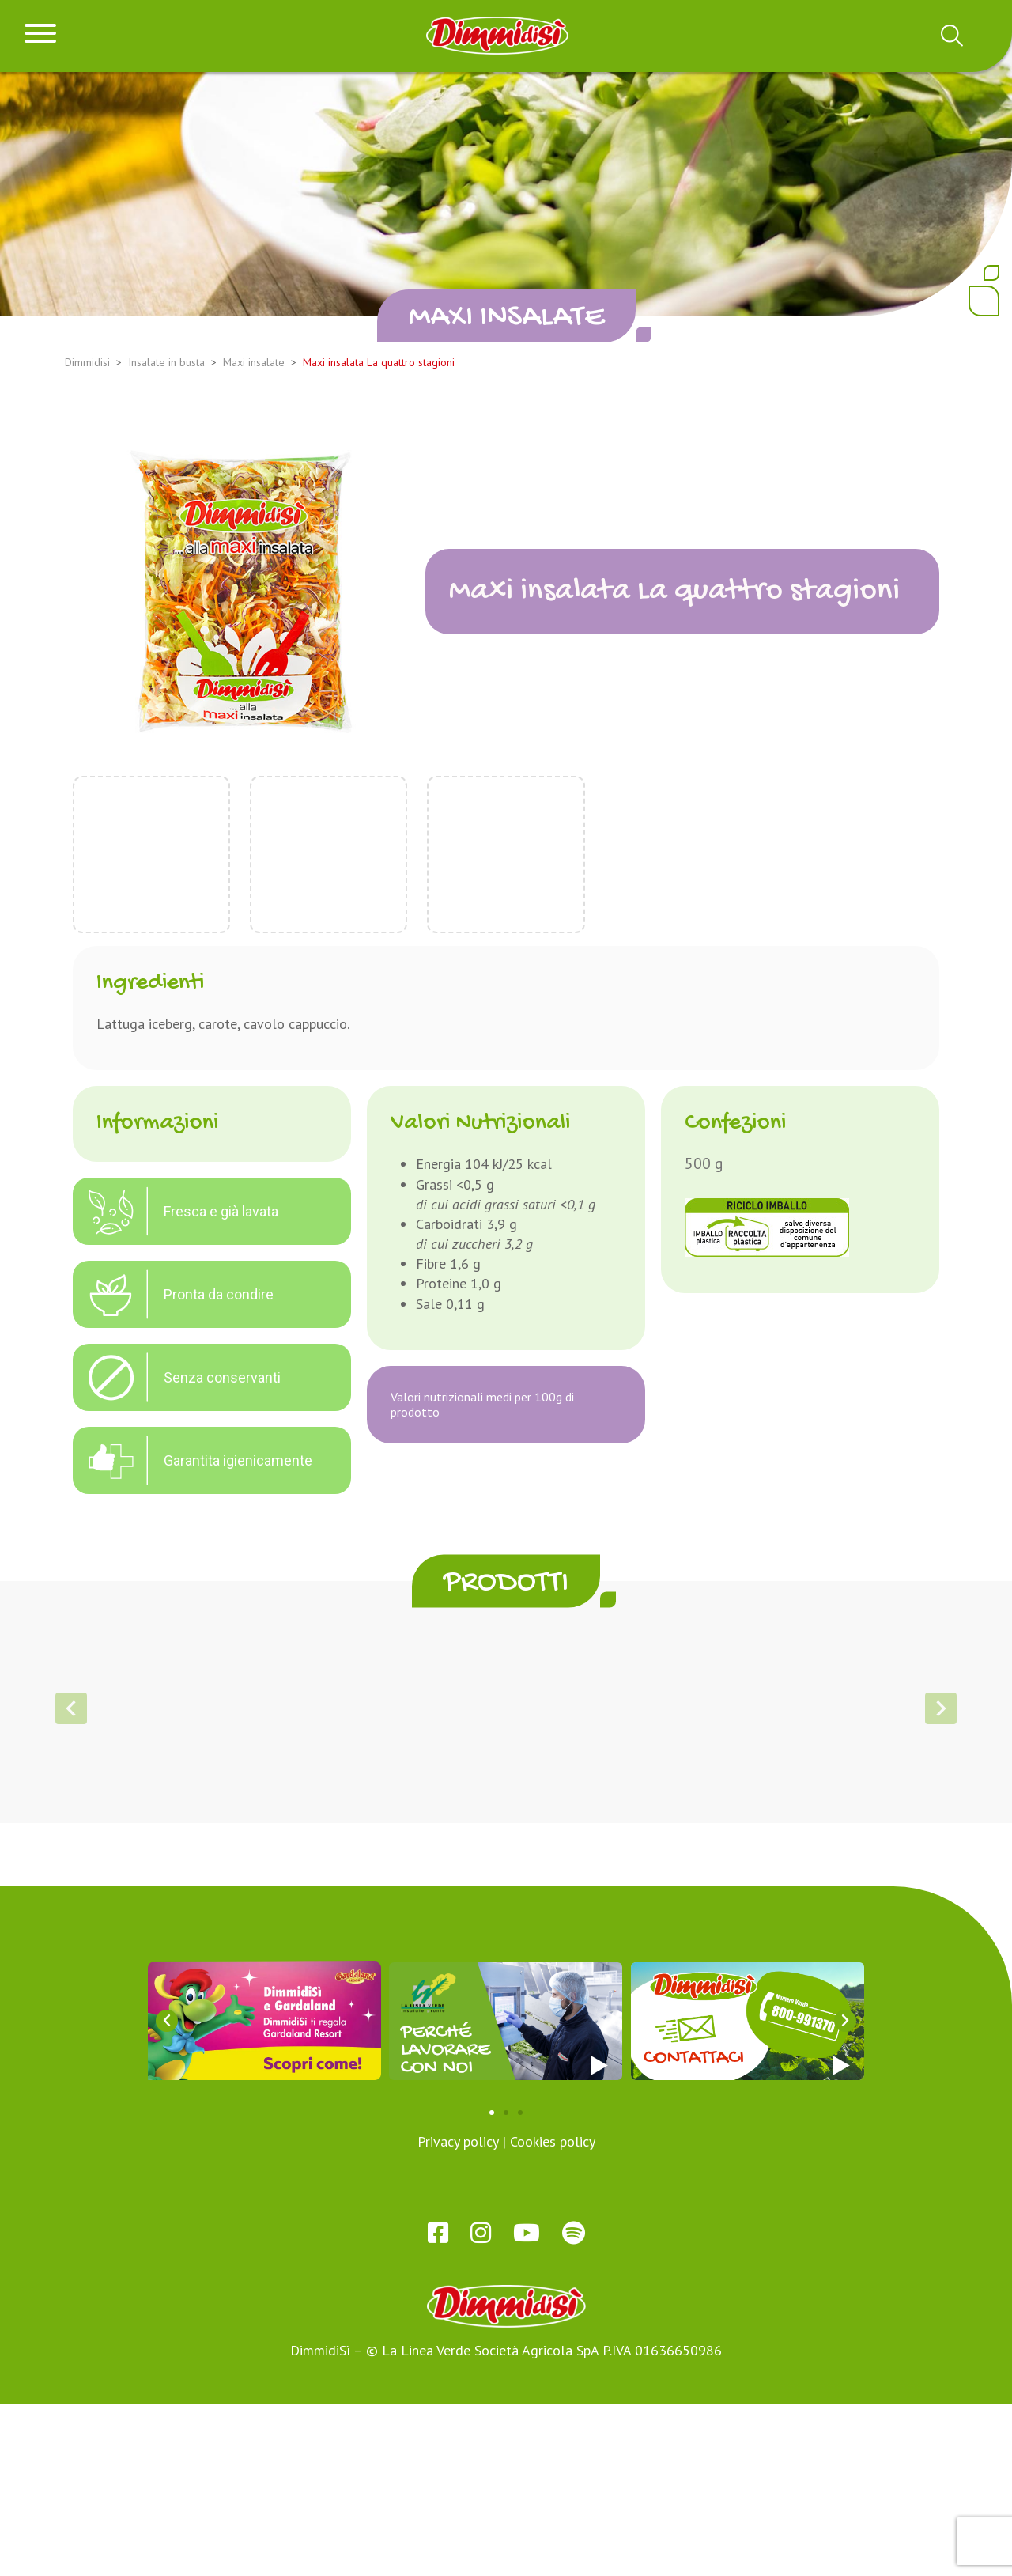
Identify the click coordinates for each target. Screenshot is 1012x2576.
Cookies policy (552, 2313)
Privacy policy (457, 2313)
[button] (462, 1931)
